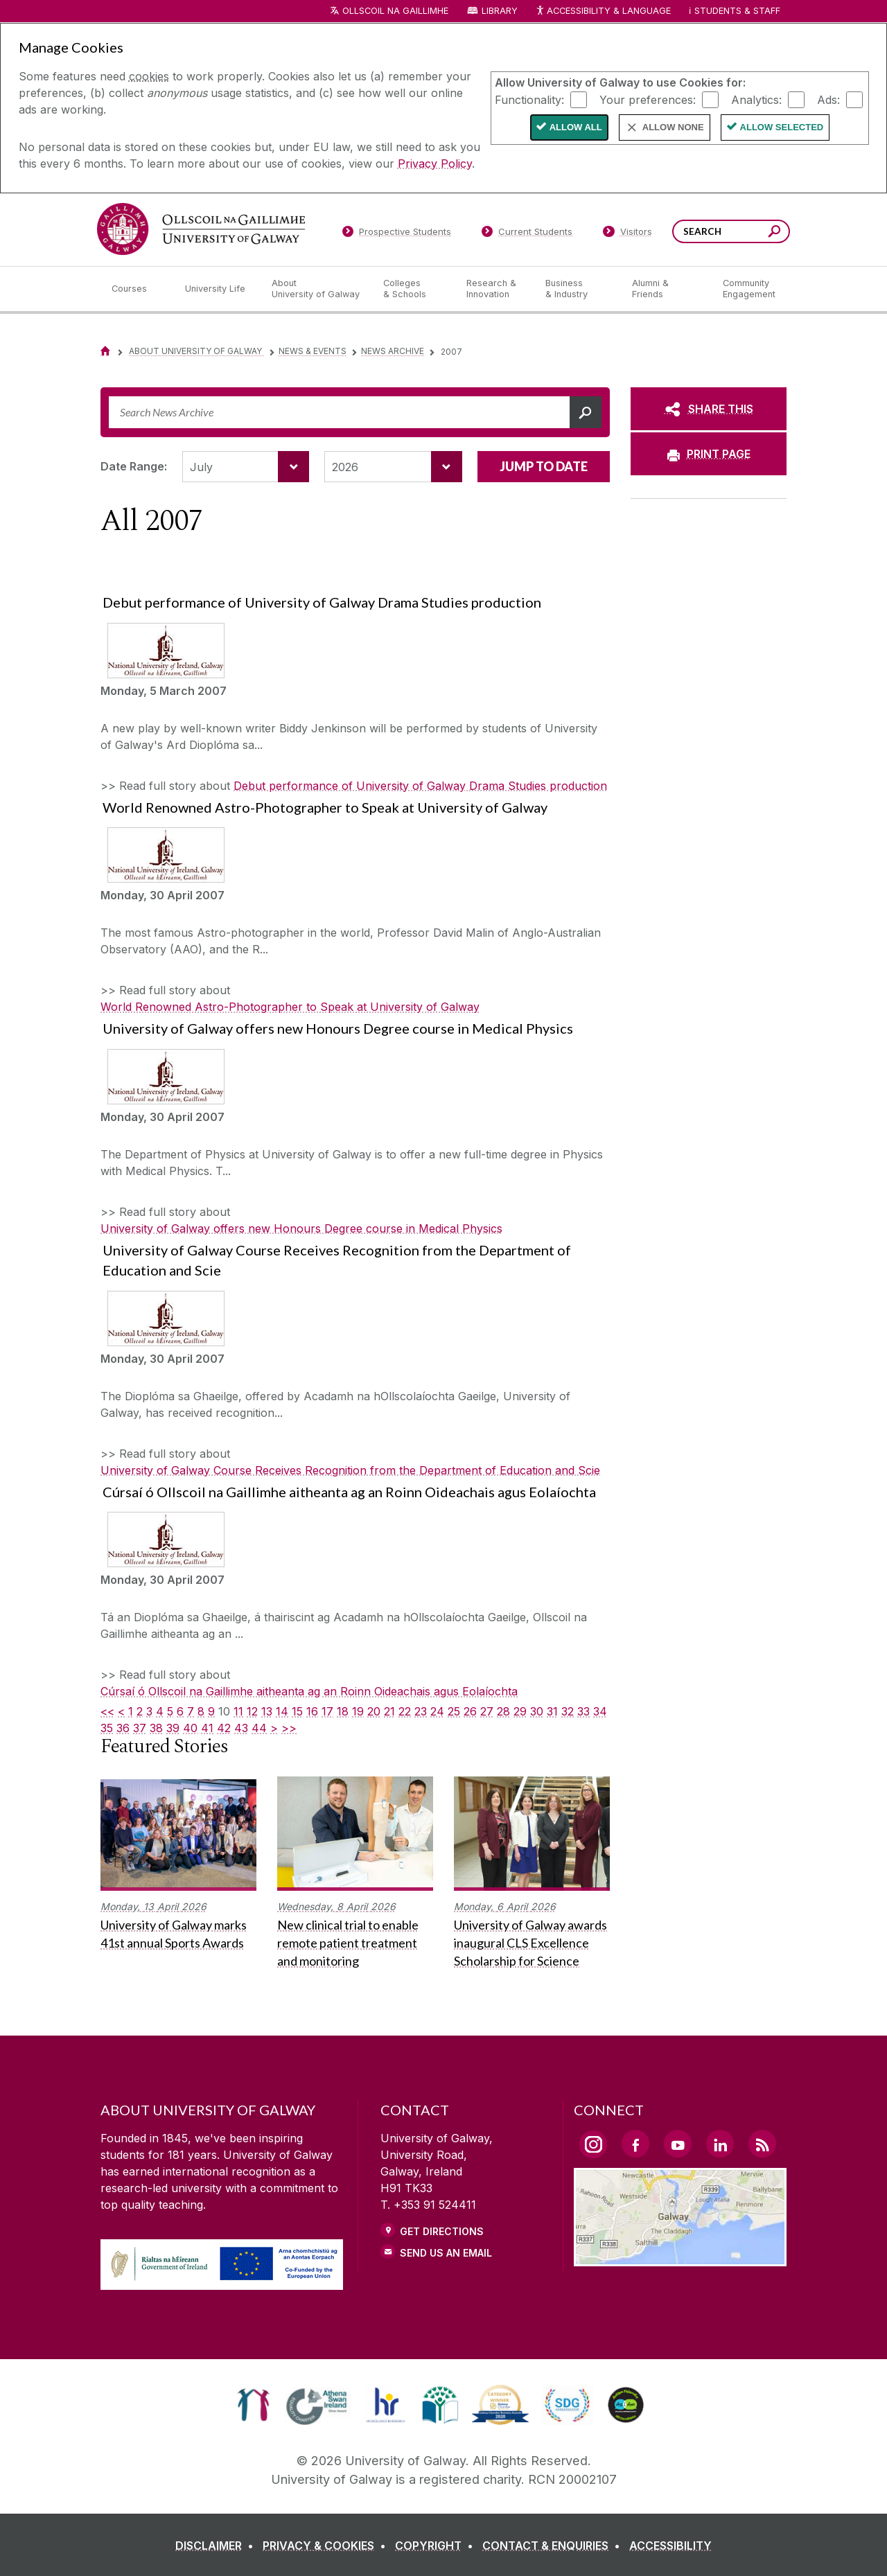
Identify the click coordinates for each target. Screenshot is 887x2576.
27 (486, 1711)
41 (207, 1728)
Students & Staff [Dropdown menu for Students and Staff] (737, 11)
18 (343, 1711)
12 (252, 1711)
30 (536, 1711)
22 (404, 1711)
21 (389, 1711)
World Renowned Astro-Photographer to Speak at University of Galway (290, 1007)
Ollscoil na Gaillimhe (395, 11)
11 (238, 1711)
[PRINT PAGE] (709, 453)
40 (190, 1728)
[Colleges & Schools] (413, 289)
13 (266, 1711)
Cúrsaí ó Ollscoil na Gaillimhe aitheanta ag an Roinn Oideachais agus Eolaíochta (309, 1691)
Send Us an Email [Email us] (446, 2253)
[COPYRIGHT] (437, 2545)
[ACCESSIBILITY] (670, 2545)
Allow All (576, 127)
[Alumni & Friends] (666, 289)
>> (289, 1728)
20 (373, 1711)
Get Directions (442, 2231)
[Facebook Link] (635, 2144)
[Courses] (137, 289)
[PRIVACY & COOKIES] (327, 2545)
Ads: (828, 99)
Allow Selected (782, 127)
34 (600, 1711)
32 (567, 1711)
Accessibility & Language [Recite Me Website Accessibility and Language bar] (603, 11)
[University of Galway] (201, 229)
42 (224, 1728)
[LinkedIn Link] (720, 2144)
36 (123, 1728)
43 (241, 1728)
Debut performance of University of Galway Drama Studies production (420, 786)
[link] (253, 2405)
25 (454, 1711)
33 (583, 1711)
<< (107, 1711)
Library (500, 11)
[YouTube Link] (678, 2144)
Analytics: (756, 99)
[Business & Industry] (577, 289)
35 (106, 1728)
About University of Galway (196, 351)
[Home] (105, 351)
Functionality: (529, 99)
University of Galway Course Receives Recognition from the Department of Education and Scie (350, 1470)
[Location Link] (680, 2258)
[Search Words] (731, 231)
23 (420, 1711)
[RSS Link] (762, 2144)
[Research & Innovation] (494, 289)
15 (297, 1711)
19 (358, 1711)
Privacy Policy (435, 163)
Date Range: (133, 466)
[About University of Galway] (316, 289)
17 (327, 1711)
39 (172, 1728)
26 (470, 1711)
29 (520, 1711)
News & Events (312, 351)
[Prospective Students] (396, 234)
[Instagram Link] (593, 2144)
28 (503, 1711)
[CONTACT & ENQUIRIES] (554, 2545)
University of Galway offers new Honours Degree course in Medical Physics (301, 1228)
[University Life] (217, 289)
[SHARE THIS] (709, 408)
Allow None (673, 127)
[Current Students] (527, 234)
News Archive (392, 351)
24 (437, 1711)
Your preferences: (647, 99)
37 (139, 1728)
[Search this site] (774, 233)
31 (552, 1711)
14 (282, 1711)
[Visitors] (627, 234)
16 (312, 1711)
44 (259, 1728)
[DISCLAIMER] (217, 2545)
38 (156, 1728)
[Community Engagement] (749, 289)
